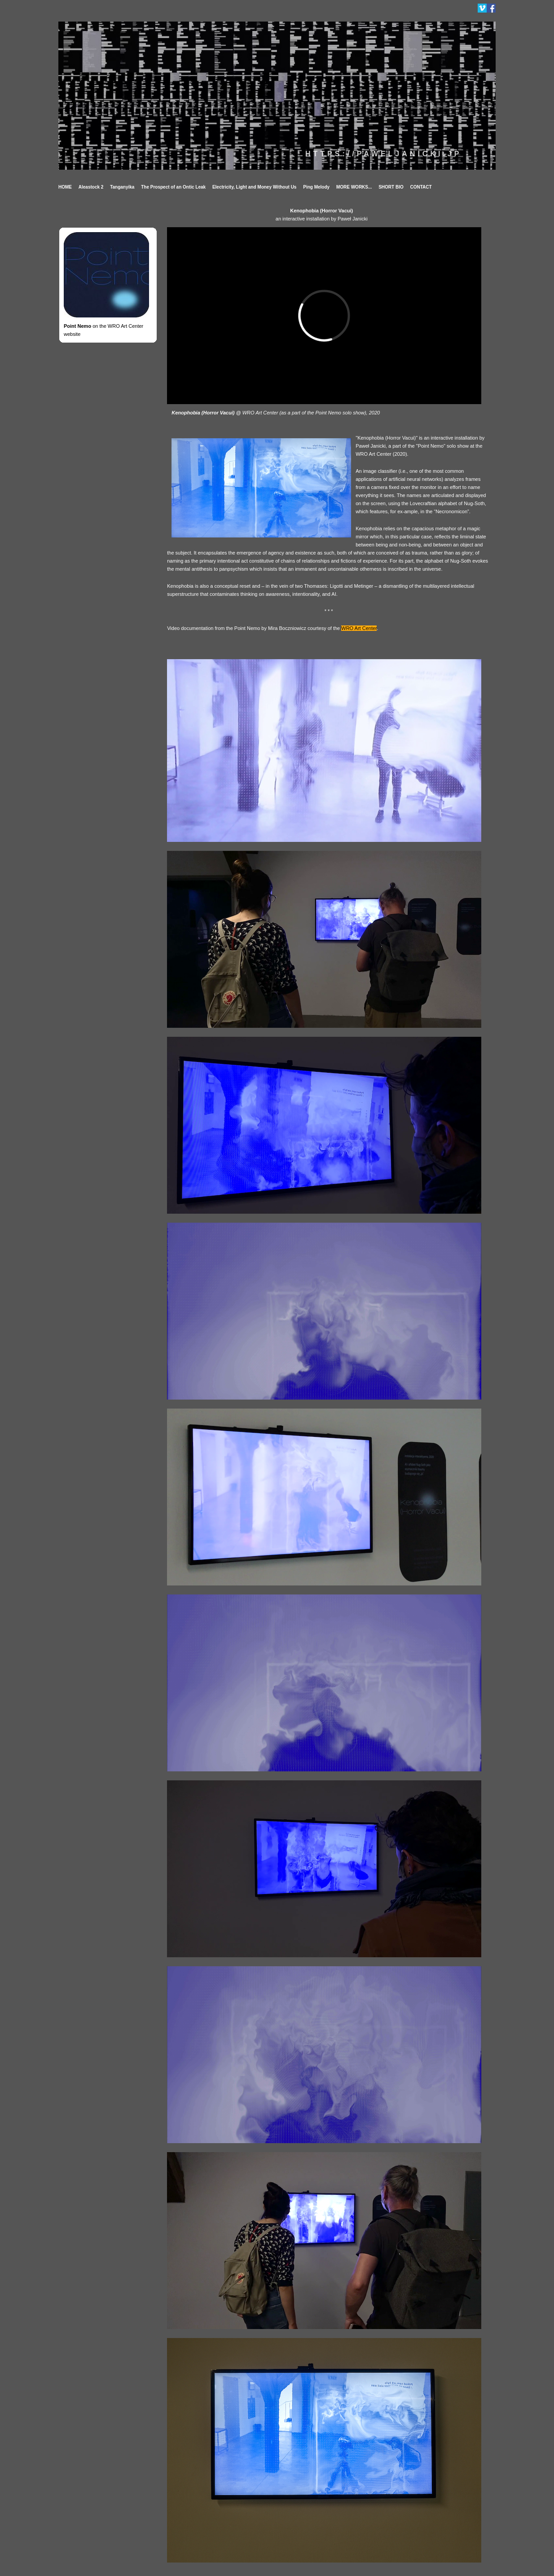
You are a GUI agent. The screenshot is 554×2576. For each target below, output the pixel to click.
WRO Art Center (359, 628)
